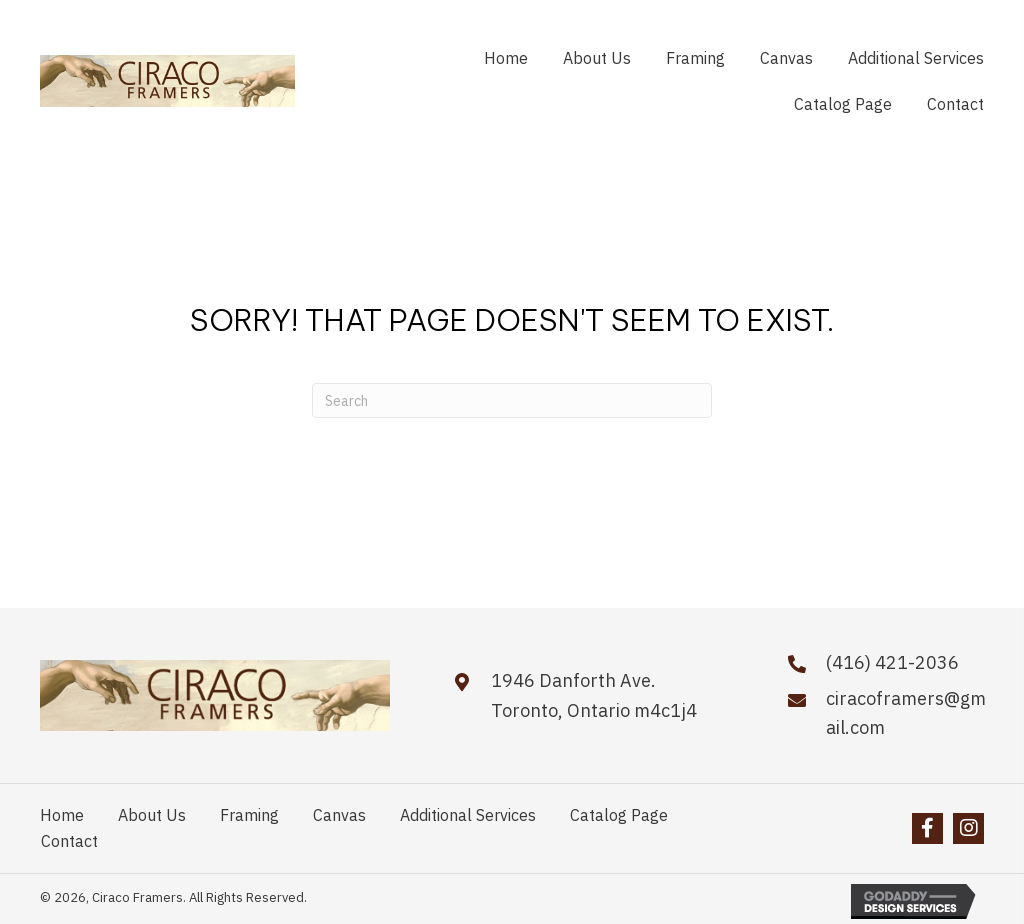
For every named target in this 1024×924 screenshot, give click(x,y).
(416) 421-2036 (892, 662)
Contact (69, 841)
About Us (152, 815)
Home (62, 815)
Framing (249, 815)
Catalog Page (619, 815)
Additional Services (468, 815)
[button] (927, 828)
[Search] (512, 400)
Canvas (339, 815)
